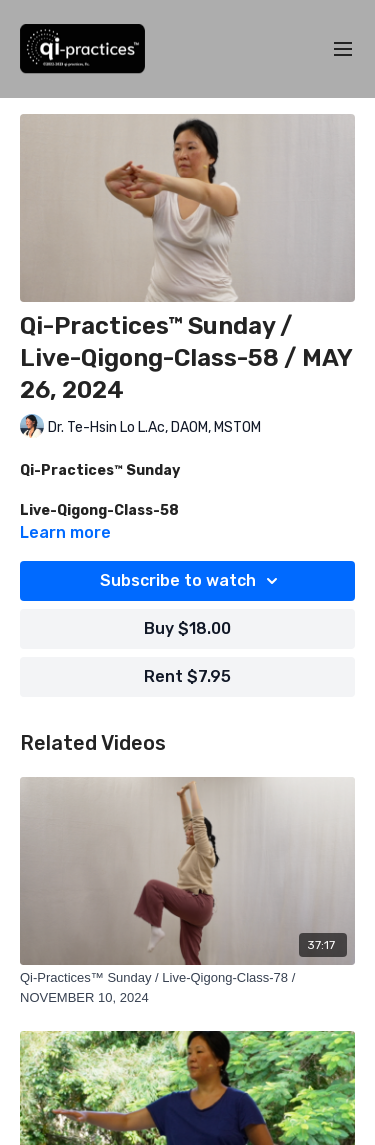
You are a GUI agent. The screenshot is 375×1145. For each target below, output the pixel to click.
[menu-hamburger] (343, 49)
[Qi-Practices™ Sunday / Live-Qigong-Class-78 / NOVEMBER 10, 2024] (187, 987)
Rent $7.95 (187, 676)
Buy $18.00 (187, 628)
